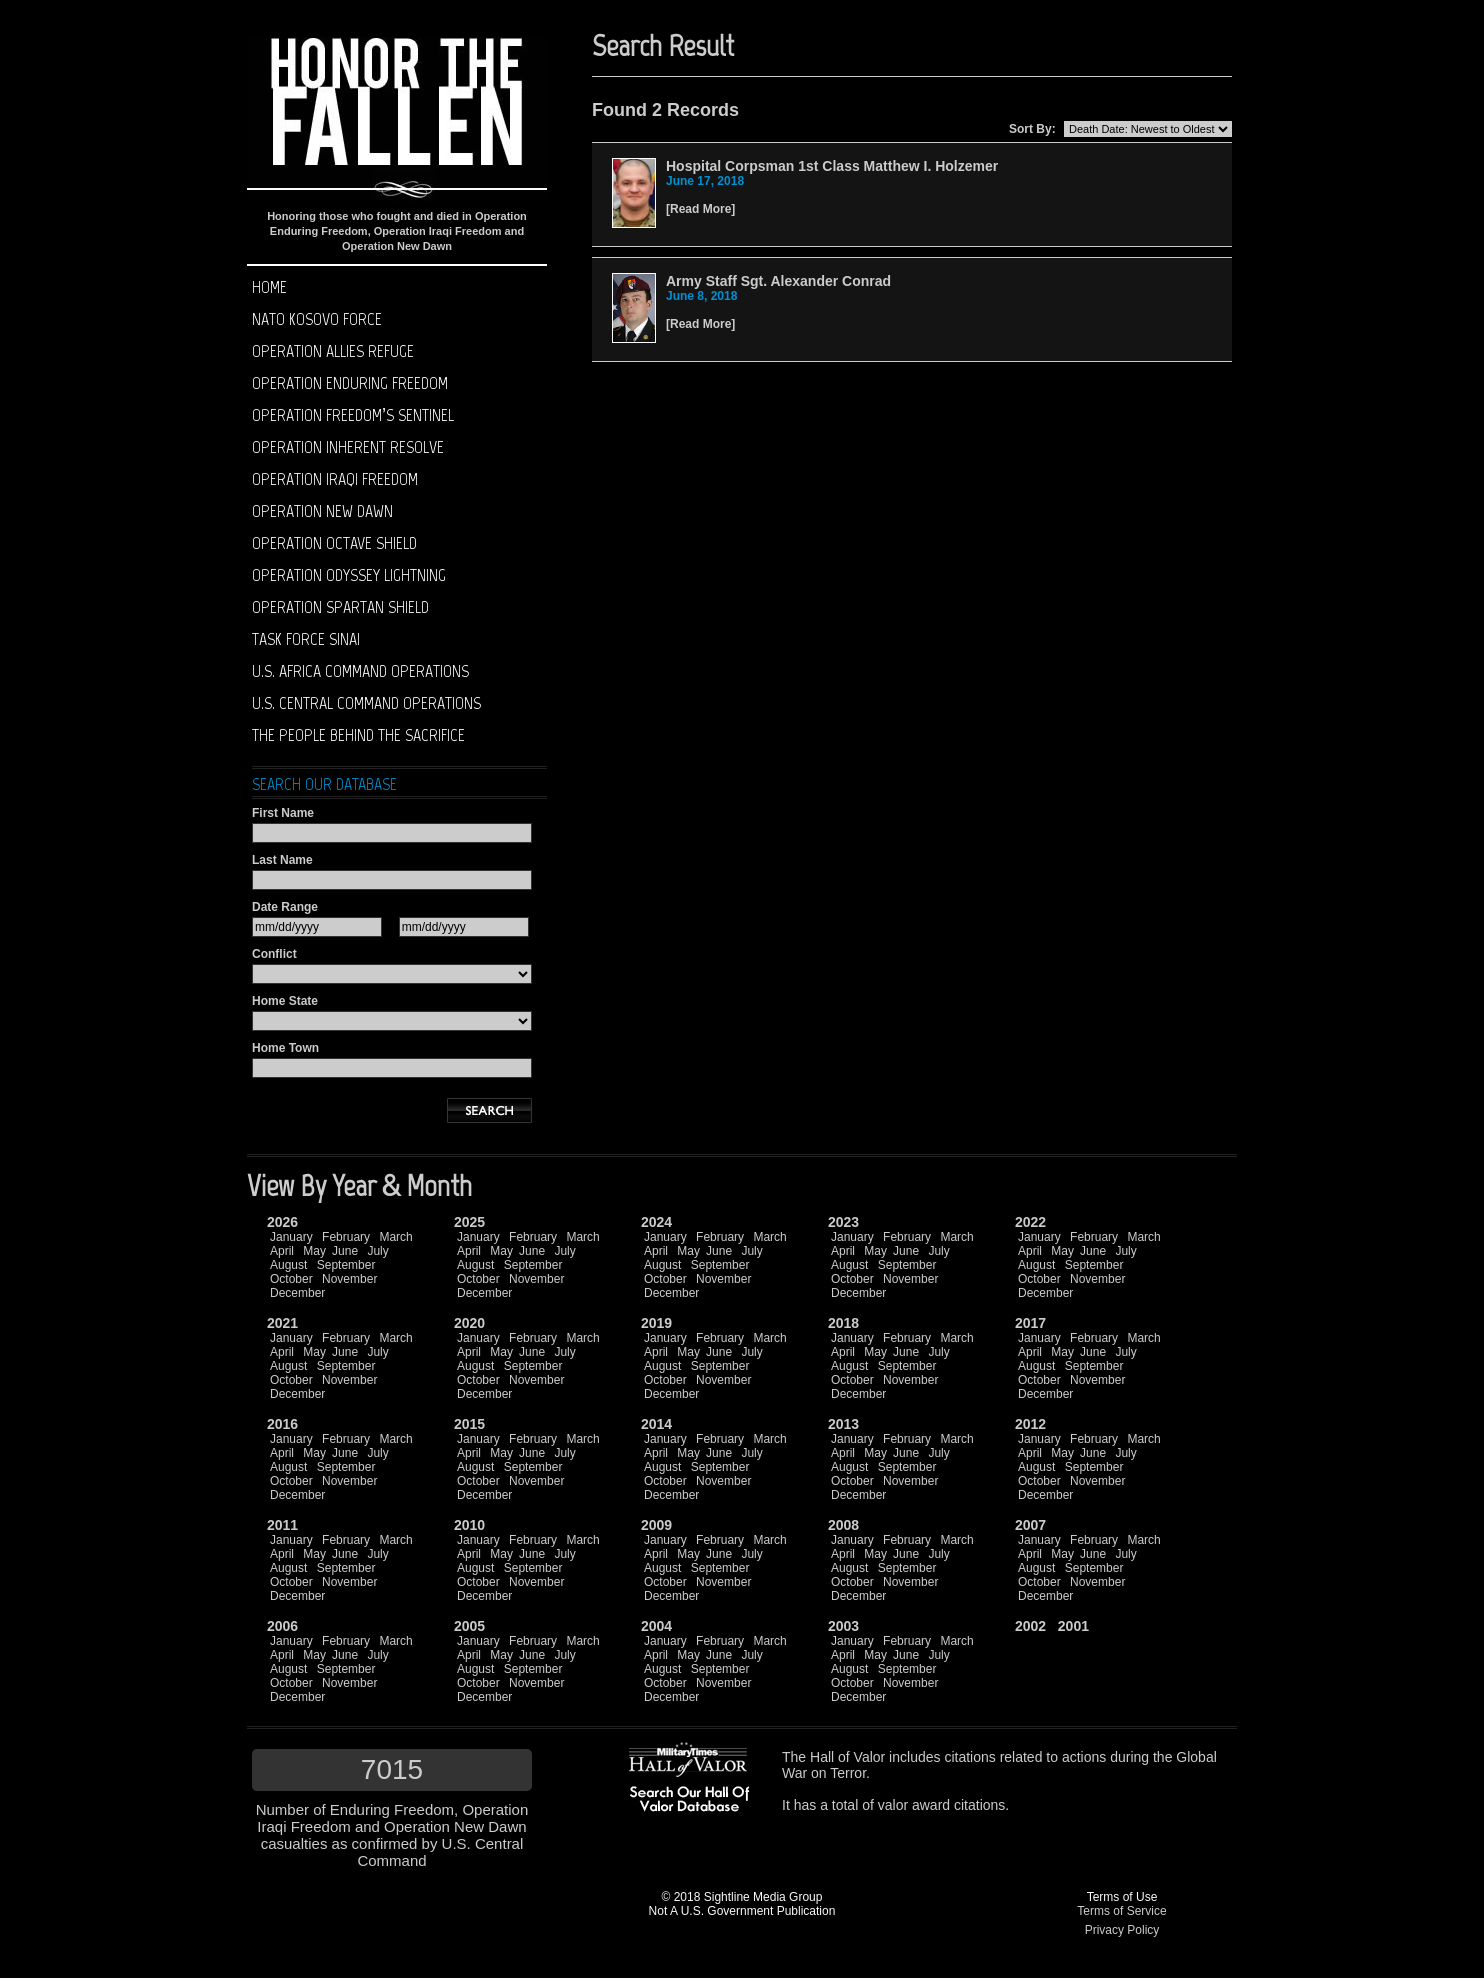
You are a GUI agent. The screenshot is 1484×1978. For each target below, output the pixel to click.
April (282, 1251)
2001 (1073, 1626)
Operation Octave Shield (334, 543)
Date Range (285, 907)
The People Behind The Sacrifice (358, 735)
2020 (469, 1323)
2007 (1030, 1525)
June (345, 1251)
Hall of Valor (847, 1757)
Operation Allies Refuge (333, 351)
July (377, 1251)
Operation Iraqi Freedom (335, 479)
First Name (283, 813)
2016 (282, 1424)
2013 (843, 1424)
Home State (285, 1001)
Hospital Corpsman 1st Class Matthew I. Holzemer (832, 166)
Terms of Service (1121, 1911)
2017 (1030, 1323)
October (291, 1279)
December (297, 1293)
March (395, 1237)
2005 (469, 1626)
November (349, 1279)
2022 (1030, 1222)
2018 (843, 1323)
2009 (656, 1525)
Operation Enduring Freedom (350, 383)
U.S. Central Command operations (366, 703)
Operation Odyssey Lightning (349, 575)
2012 (1030, 1424)
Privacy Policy (1122, 1930)
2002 (1030, 1626)
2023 (843, 1222)
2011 (282, 1525)
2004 (656, 1626)
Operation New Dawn (322, 511)
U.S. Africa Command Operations (360, 671)
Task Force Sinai (306, 639)
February (346, 1237)
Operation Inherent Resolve (348, 447)
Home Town (285, 1048)
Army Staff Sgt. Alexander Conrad (778, 281)
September (346, 1265)
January (291, 1237)
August (288, 1265)
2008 (843, 1525)
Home (269, 287)
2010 (469, 1525)
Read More (700, 209)
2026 (282, 1222)
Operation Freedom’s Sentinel (353, 415)
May (314, 1251)
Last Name (282, 860)
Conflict (274, 954)
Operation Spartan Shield (340, 607)
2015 (469, 1424)
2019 (656, 1323)
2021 (282, 1323)
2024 (656, 1222)
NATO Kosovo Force (317, 319)
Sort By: (1032, 129)
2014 (656, 1424)
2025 (469, 1222)
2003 (843, 1626)
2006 (282, 1626)
